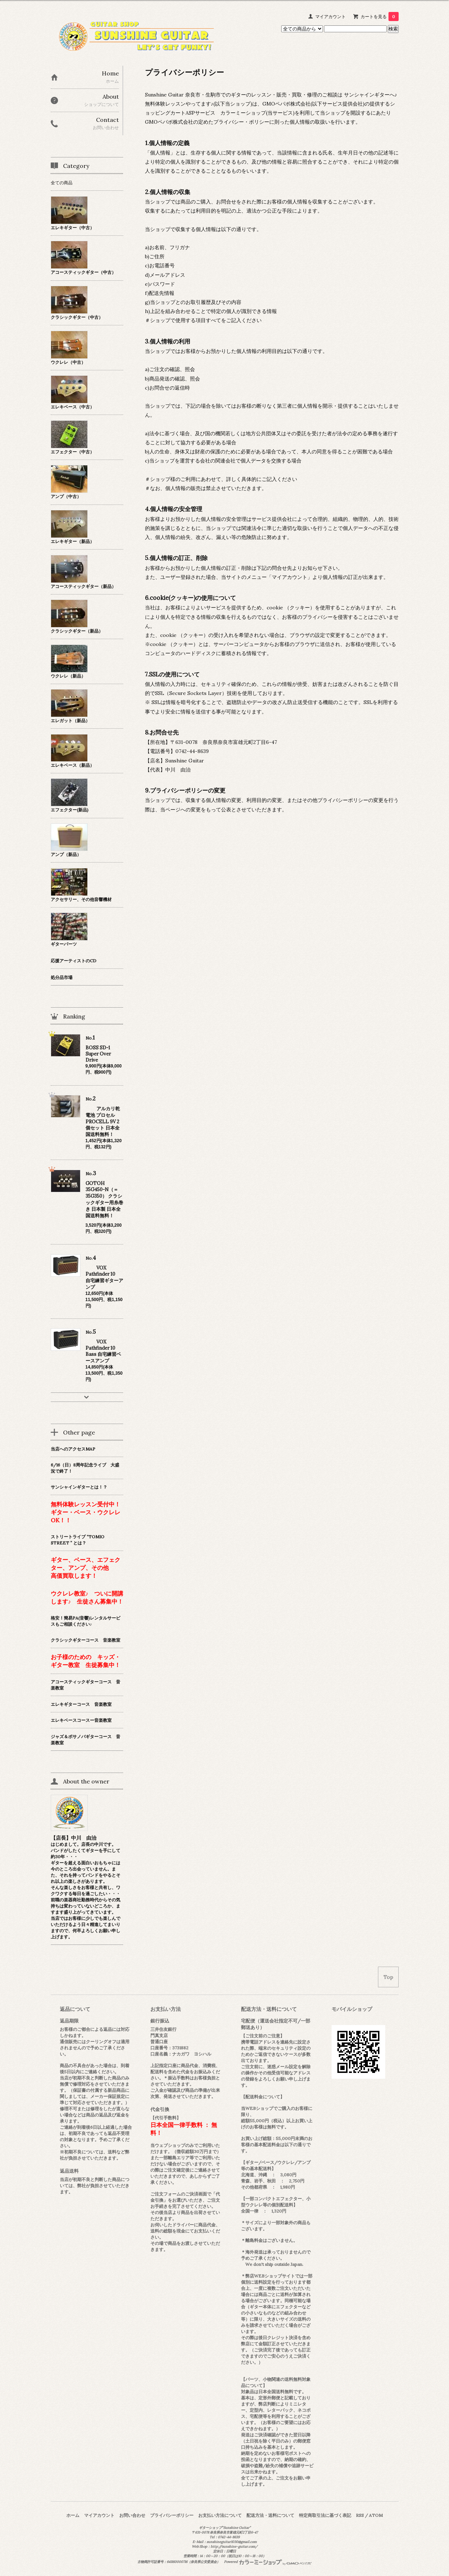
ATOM (376, 2515)
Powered (268, 2562)
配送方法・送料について (270, 2515)
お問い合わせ (132, 2515)
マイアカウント (330, 16)
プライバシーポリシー (172, 2515)
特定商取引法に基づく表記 (325, 2515)
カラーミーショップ (243, 113)
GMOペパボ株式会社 (286, 103)
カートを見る (380, 16)
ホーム (72, 2515)
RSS (360, 2515)
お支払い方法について (220, 2515)
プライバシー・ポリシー (241, 122)
